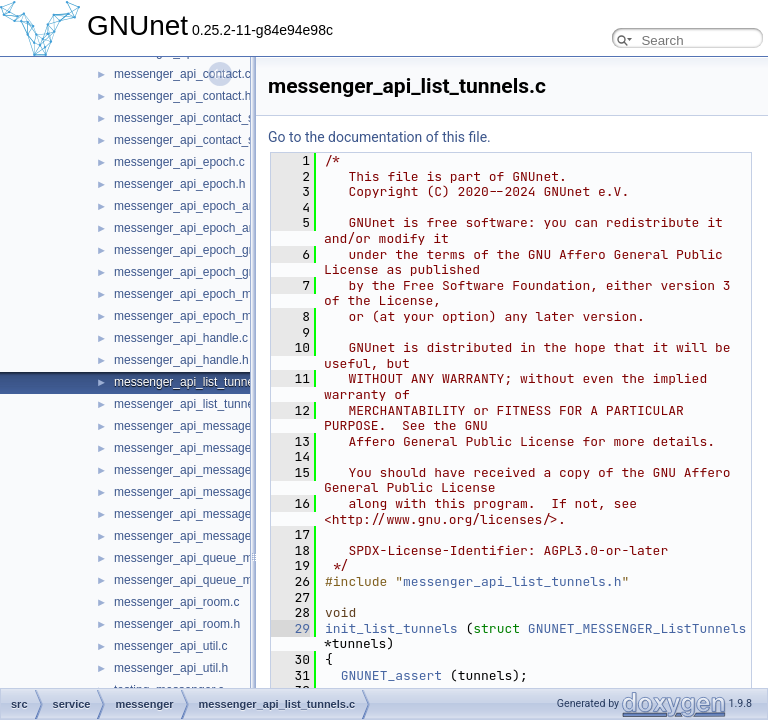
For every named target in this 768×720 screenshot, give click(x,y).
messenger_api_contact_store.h (199, 140)
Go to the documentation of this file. (379, 137)
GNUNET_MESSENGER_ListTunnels (637, 628)
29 (290, 628)
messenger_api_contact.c (182, 74)
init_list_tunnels (391, 628)
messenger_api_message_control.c (208, 470)
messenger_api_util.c (170, 646)
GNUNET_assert (391, 675)
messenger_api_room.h (177, 624)
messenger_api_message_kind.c (201, 514)
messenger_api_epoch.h (179, 184)
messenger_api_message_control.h (209, 492)
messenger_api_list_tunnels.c (193, 382)
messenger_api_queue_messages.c (210, 558)
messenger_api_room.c (176, 602)
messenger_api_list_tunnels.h (193, 404)
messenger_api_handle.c (181, 338)
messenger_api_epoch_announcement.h (223, 228)
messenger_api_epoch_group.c (198, 250)
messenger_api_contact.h (182, 96)
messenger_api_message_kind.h (202, 536)
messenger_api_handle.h (181, 360)
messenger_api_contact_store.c (199, 118)
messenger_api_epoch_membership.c (215, 294)
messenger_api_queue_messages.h (210, 580)
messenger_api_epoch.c (179, 162)
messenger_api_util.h (171, 668)
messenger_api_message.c (187, 426)
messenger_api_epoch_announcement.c (222, 206)
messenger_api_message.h (187, 448)
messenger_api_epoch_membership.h (216, 316)
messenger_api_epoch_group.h (198, 272)
